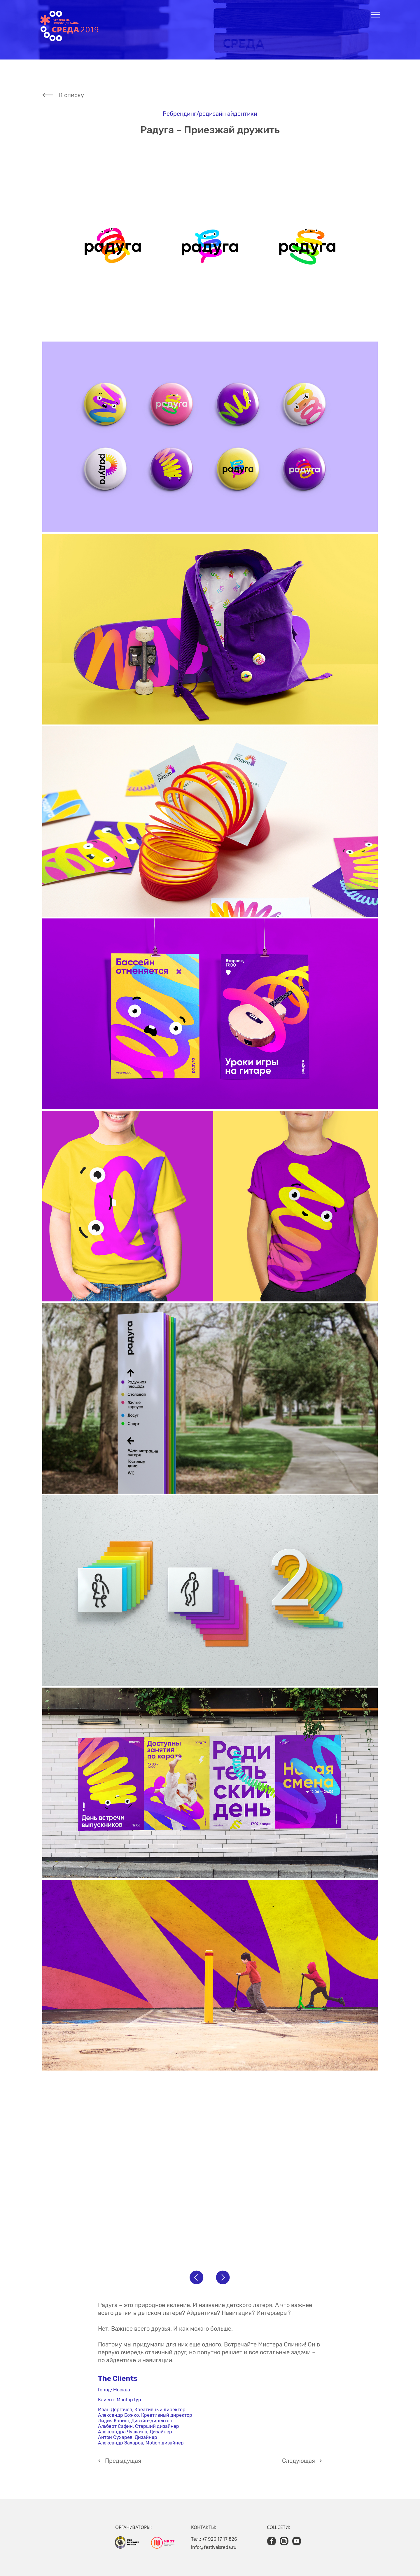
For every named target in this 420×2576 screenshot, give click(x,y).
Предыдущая (123, 2460)
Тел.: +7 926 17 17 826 (214, 2539)
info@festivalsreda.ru (214, 2547)
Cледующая (298, 2460)
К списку (71, 95)
